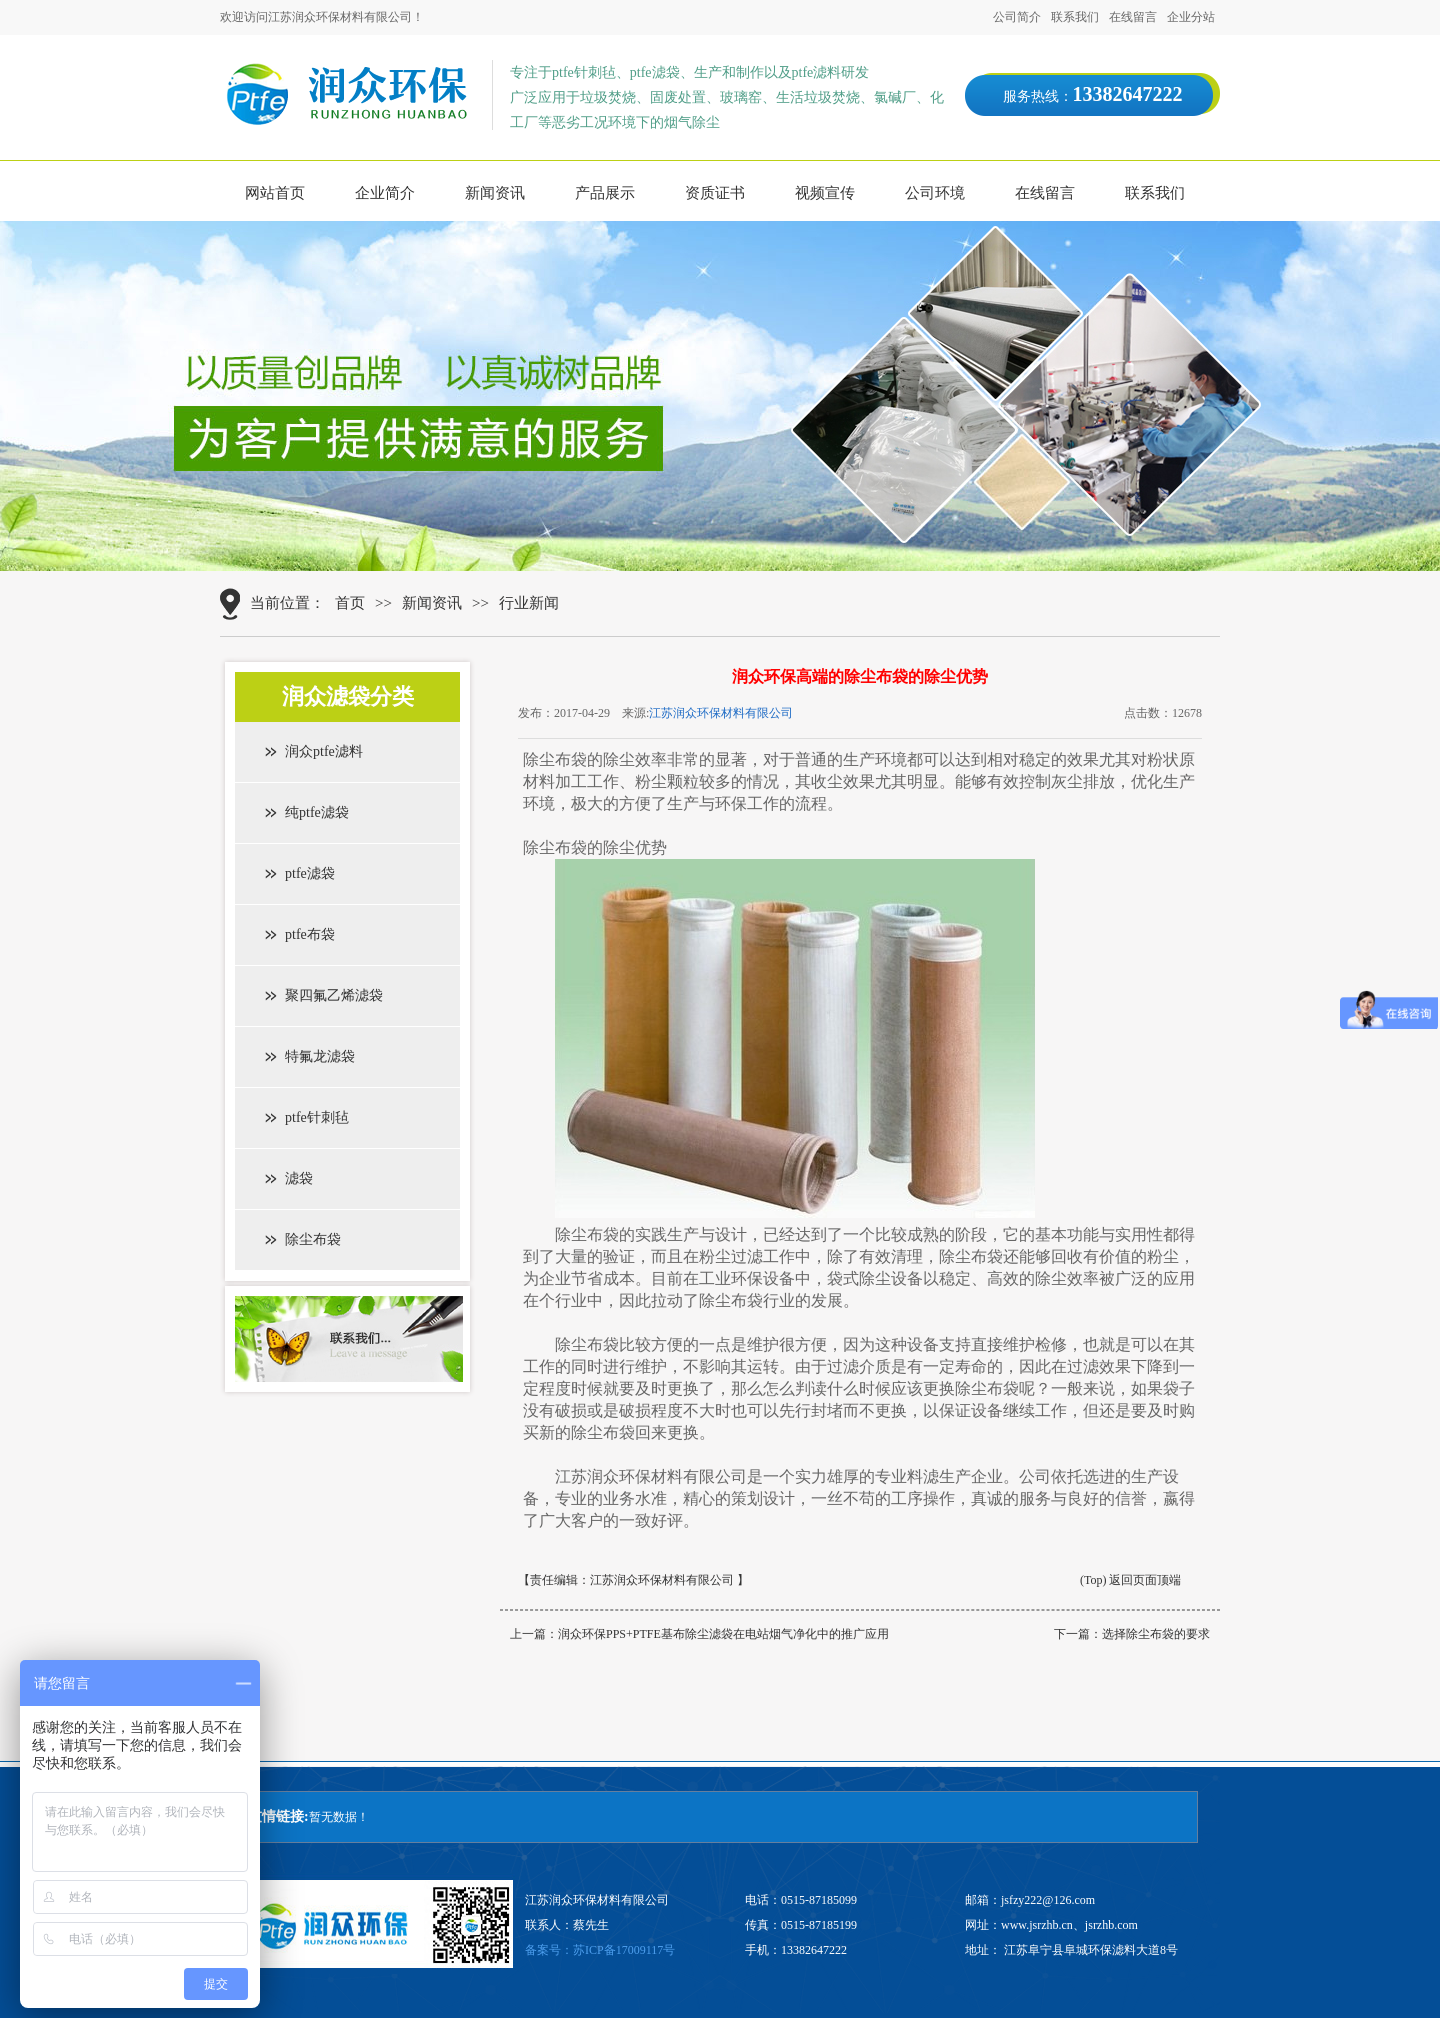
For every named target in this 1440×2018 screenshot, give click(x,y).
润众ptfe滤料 (324, 751)
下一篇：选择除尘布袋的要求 (1132, 1634)
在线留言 (1133, 17)
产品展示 (605, 193)
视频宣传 (825, 193)
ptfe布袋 (310, 934)
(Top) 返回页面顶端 (1130, 1580)
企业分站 (1191, 17)
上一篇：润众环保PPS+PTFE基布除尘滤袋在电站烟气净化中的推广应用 (699, 1634)
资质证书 (715, 193)
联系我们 (1075, 17)
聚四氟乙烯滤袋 (334, 995)
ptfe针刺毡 (317, 1117)
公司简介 (1017, 17)
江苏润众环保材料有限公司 (721, 713)
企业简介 (385, 193)
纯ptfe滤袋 (317, 812)
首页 (350, 603)
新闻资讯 (495, 193)
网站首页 (275, 193)
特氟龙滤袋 (320, 1056)
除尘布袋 (313, 1239)
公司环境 (935, 193)
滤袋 (299, 1178)
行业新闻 (529, 603)
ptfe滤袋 (310, 873)
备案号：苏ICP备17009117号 (600, 1950)
